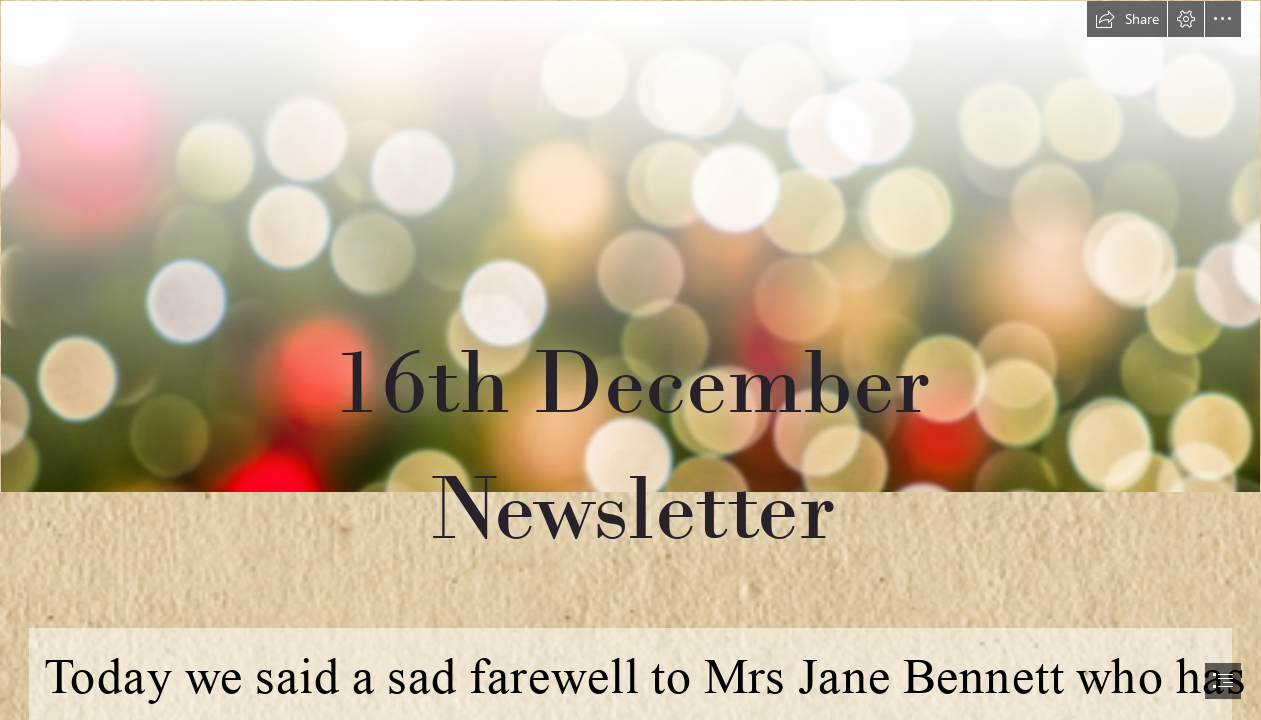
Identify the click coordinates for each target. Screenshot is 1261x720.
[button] (1127, 19)
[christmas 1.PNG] (630, 306)
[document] (630, 360)
